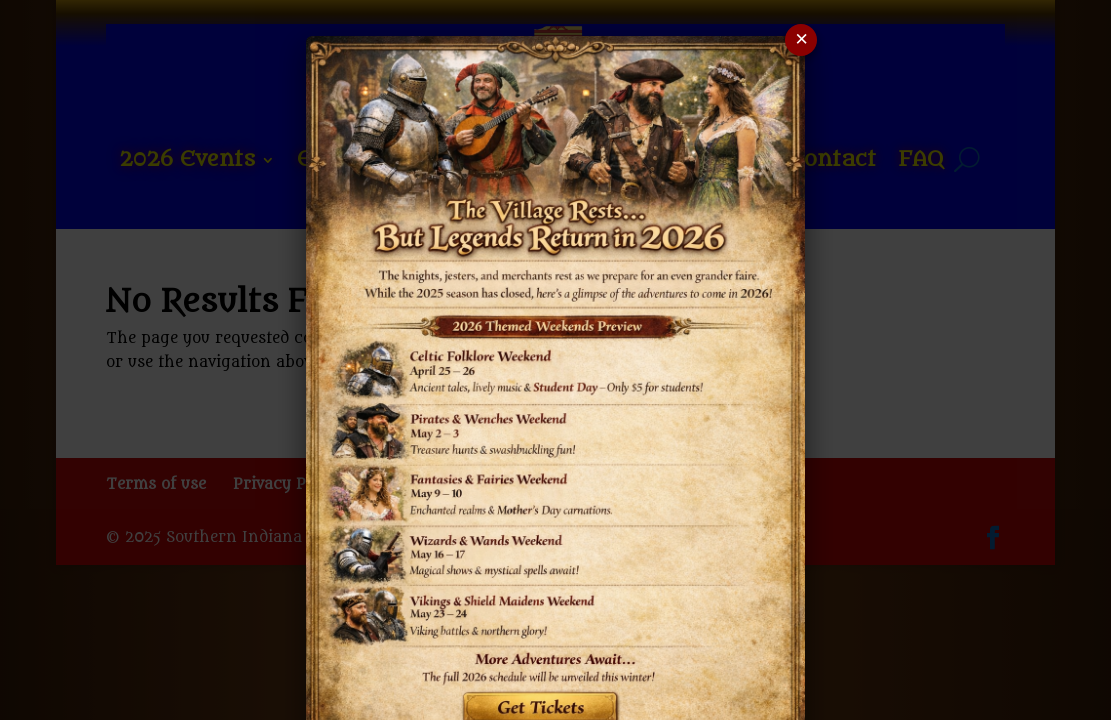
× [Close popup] (801, 40)
